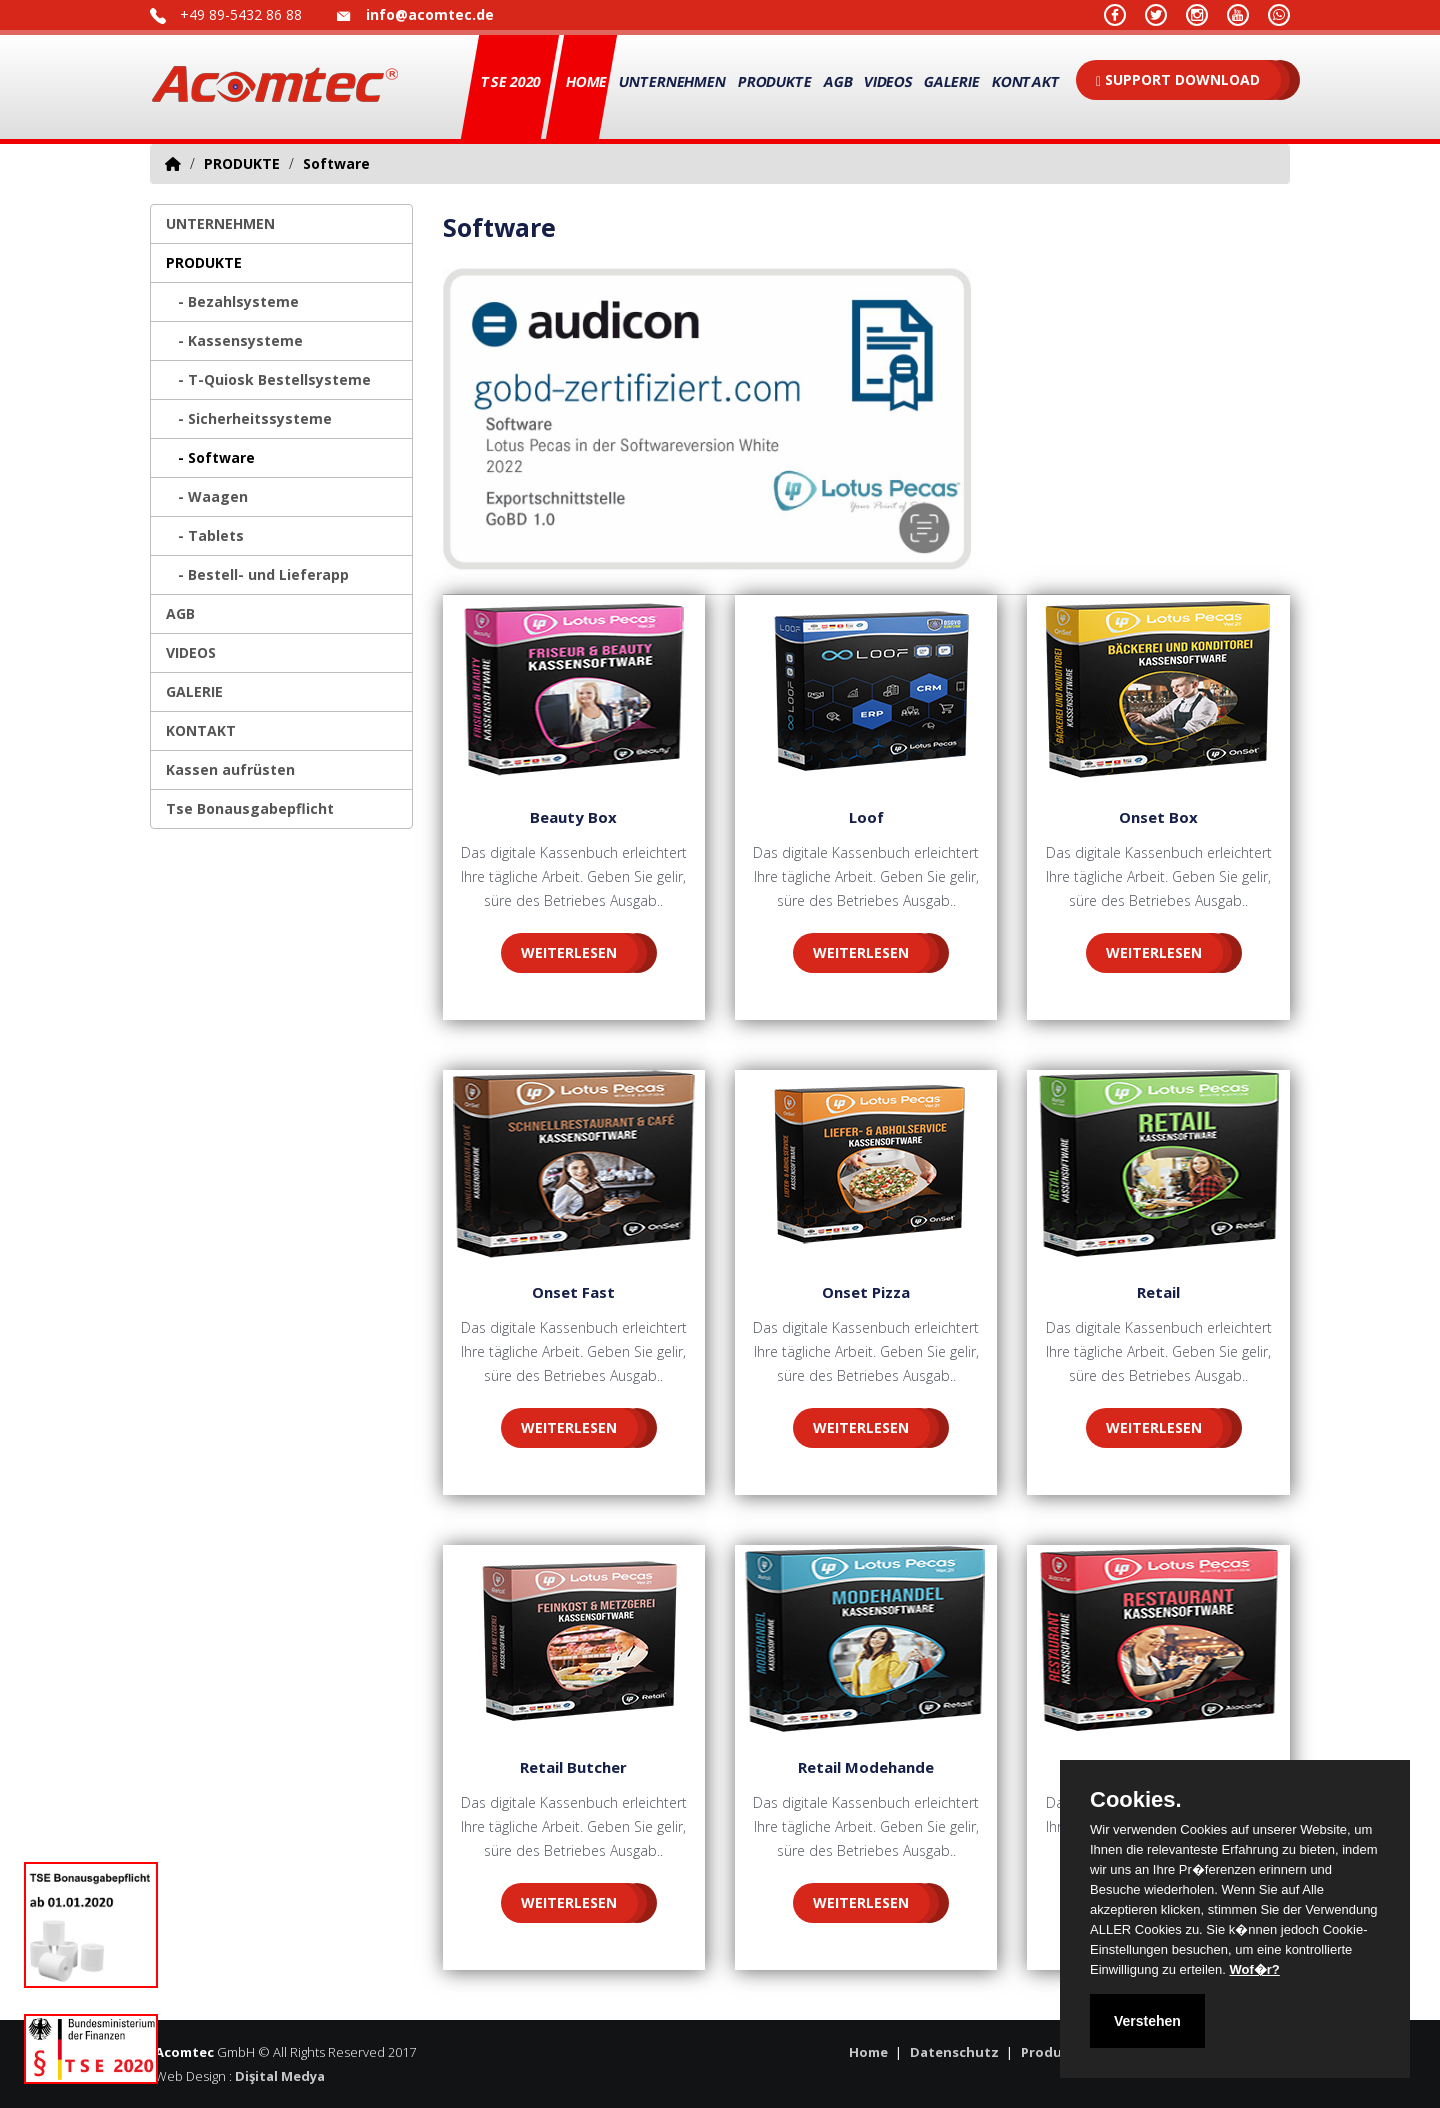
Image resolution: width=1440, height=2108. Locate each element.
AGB (838, 81)
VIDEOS (888, 81)
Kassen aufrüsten (230, 769)
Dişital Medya (280, 2076)
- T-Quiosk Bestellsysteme (268, 379)
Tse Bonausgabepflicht (250, 808)
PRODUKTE (774, 81)
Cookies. (1136, 1800)
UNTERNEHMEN (673, 81)
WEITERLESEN (569, 952)
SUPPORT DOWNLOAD (1178, 79)
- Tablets (205, 535)
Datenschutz (954, 2052)
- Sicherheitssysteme (249, 418)
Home (587, 81)
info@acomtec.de (430, 14)
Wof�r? (1254, 1969)
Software (336, 163)
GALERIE (952, 81)
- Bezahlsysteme (232, 301)
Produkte (1053, 2052)
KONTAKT (1026, 81)
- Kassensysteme (234, 340)
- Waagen (207, 496)
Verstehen (1147, 2021)
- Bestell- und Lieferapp (257, 574)
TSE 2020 (511, 81)
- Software (210, 457)
